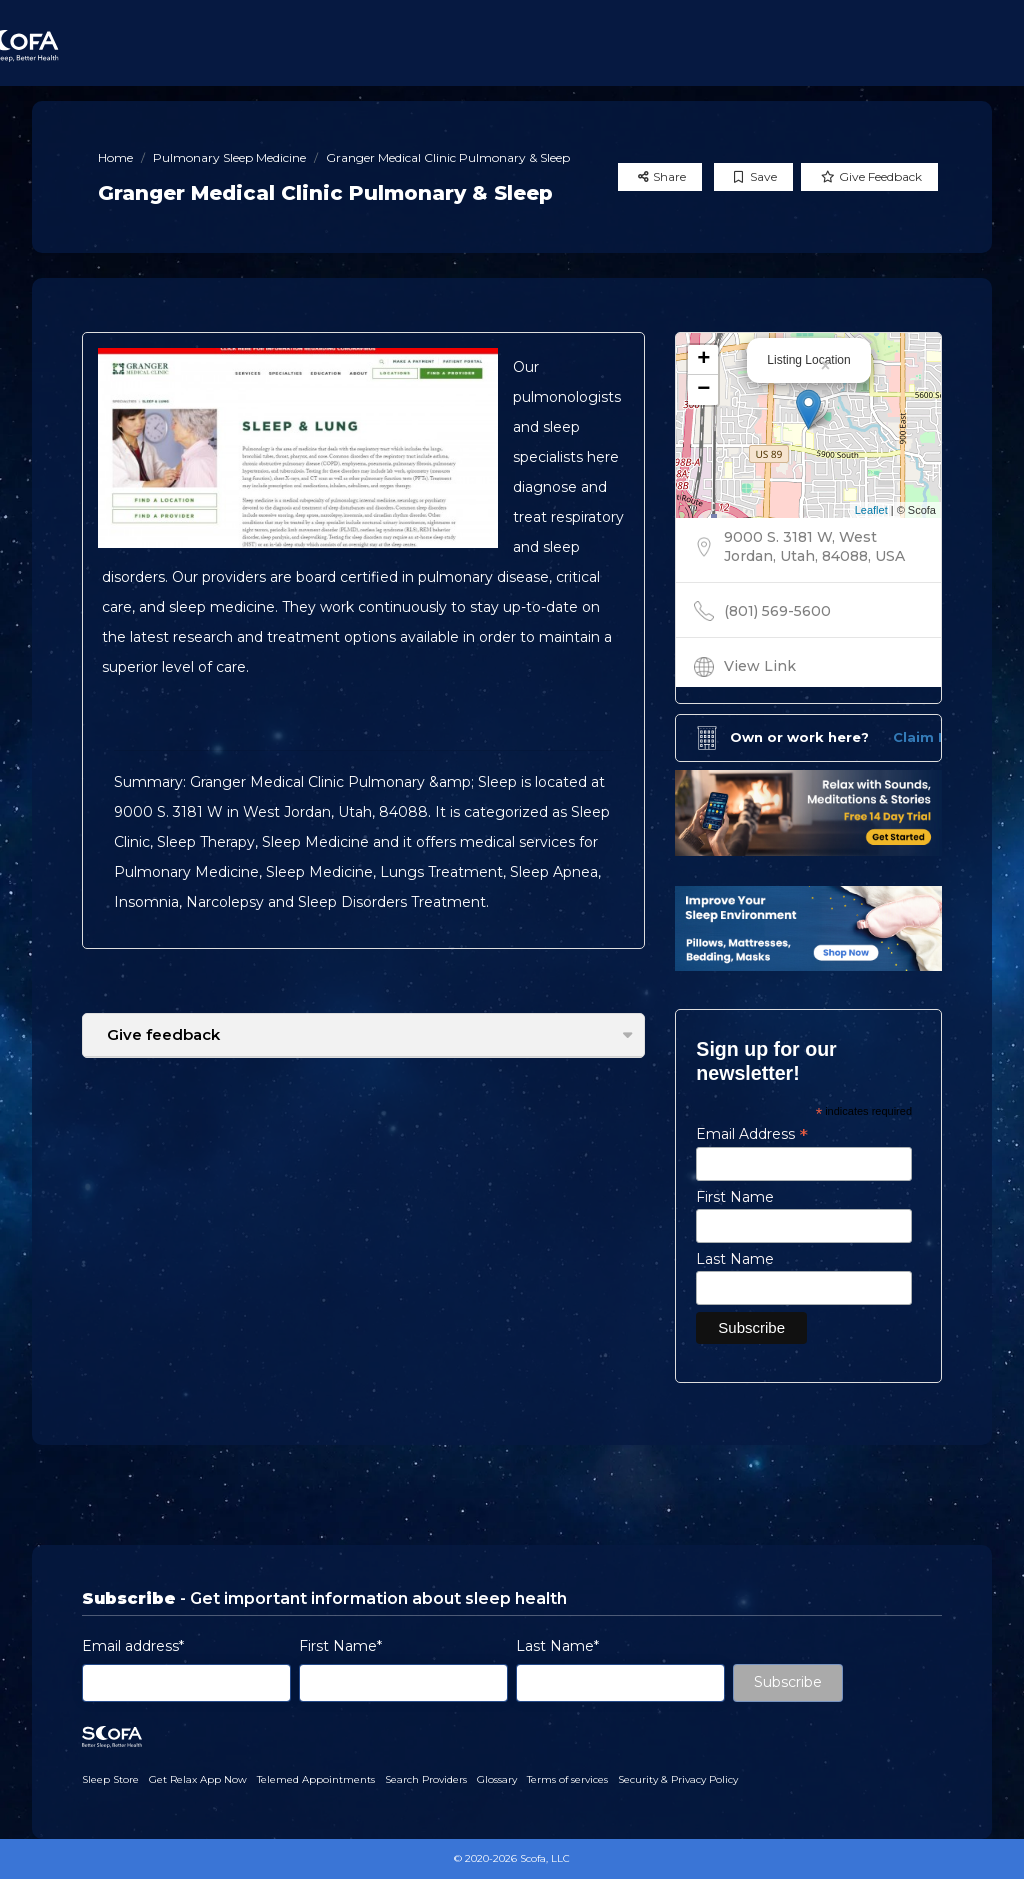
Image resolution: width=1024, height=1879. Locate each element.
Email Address (752, 1134)
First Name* (340, 1646)
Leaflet (871, 510)
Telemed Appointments (316, 1779)
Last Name (735, 1259)
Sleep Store (110, 1779)
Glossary (497, 1779)
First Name (735, 1197)
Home (115, 157)
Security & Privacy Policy (678, 1779)
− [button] (703, 390)
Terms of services (567, 1779)
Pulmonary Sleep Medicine (229, 157)
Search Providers (426, 1779)
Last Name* (557, 1646)
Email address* (133, 1646)
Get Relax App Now (198, 1779)
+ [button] (703, 360)
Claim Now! (933, 737)
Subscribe (788, 1682)
